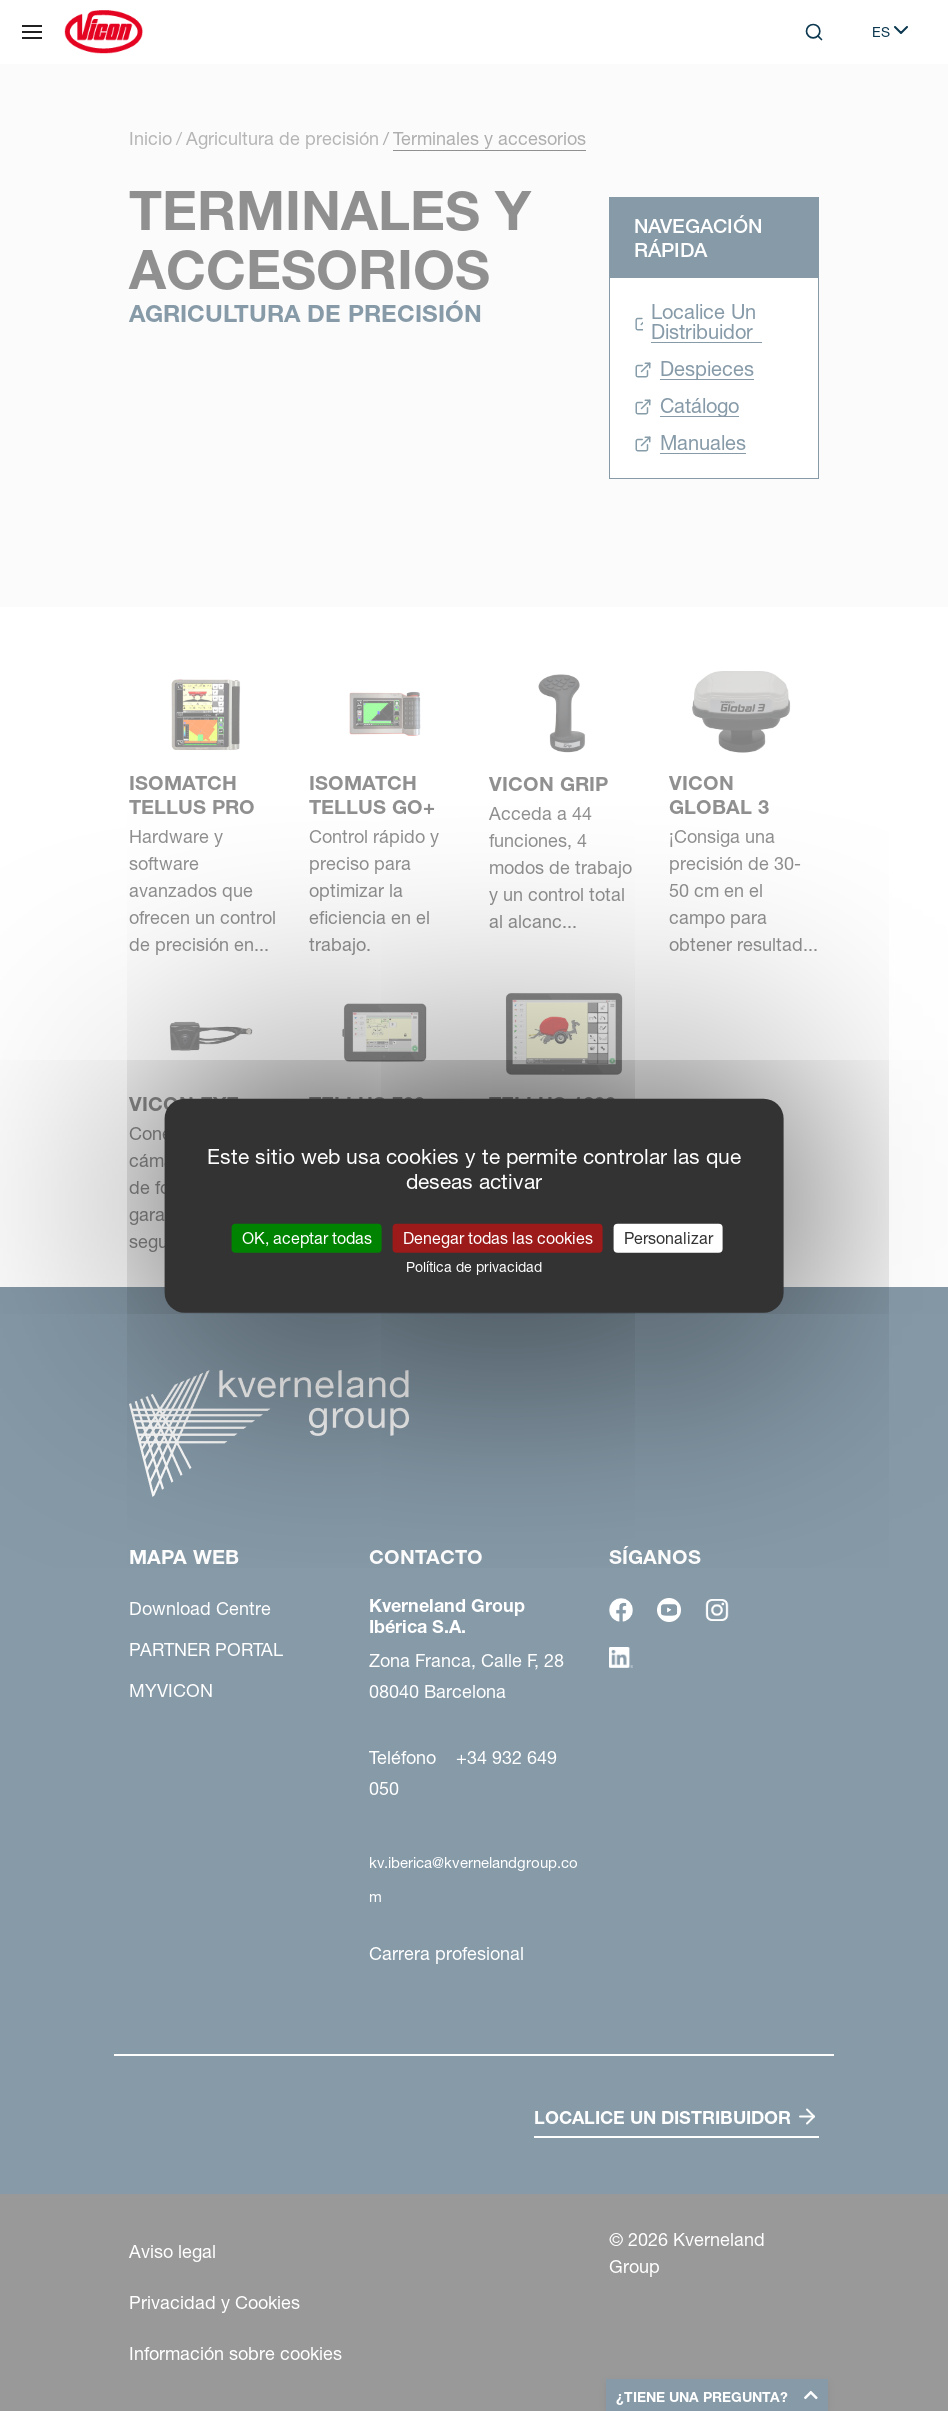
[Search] (814, 32)
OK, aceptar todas (307, 1237)
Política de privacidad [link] (474, 1266)
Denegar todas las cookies (498, 1237)
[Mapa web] (32, 32)
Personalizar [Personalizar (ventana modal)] (668, 1237)
